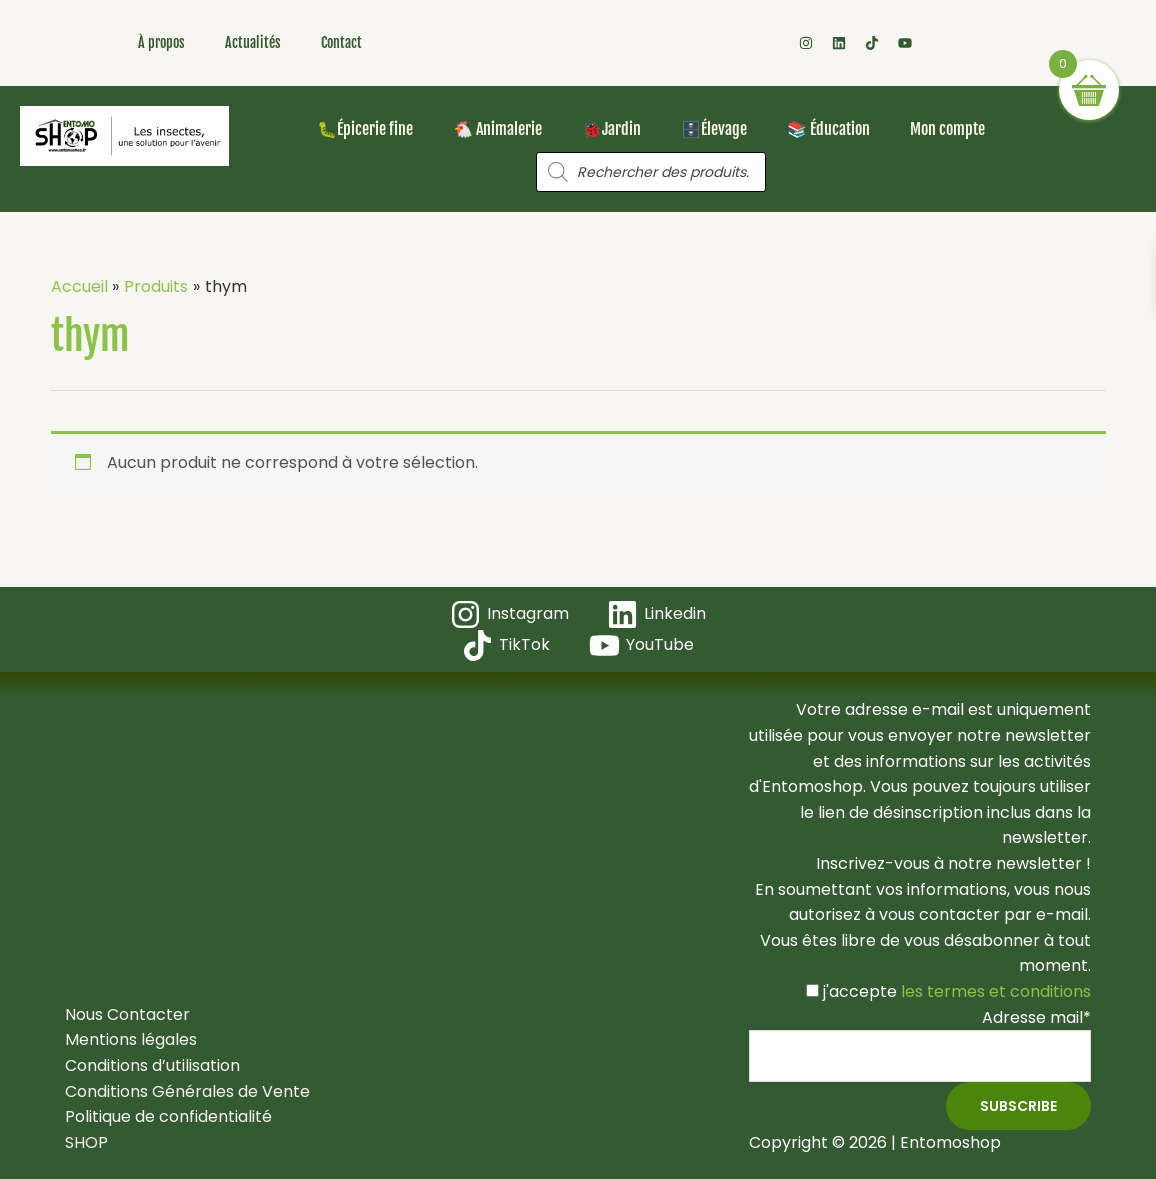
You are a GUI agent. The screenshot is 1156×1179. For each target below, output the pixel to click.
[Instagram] (509, 614)
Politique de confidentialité (168, 1116)
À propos (161, 42)
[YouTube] (642, 645)
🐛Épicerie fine (365, 129)
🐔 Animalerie (497, 129)
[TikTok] (506, 645)
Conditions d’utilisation (152, 1065)
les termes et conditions (994, 991)
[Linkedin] (657, 614)
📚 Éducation (828, 129)
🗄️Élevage (714, 129)
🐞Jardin (611, 129)
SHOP (86, 1142)
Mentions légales (131, 1039)
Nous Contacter (127, 1014)
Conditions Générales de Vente (187, 1091)
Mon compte (947, 129)
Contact (341, 42)
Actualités (253, 42)
